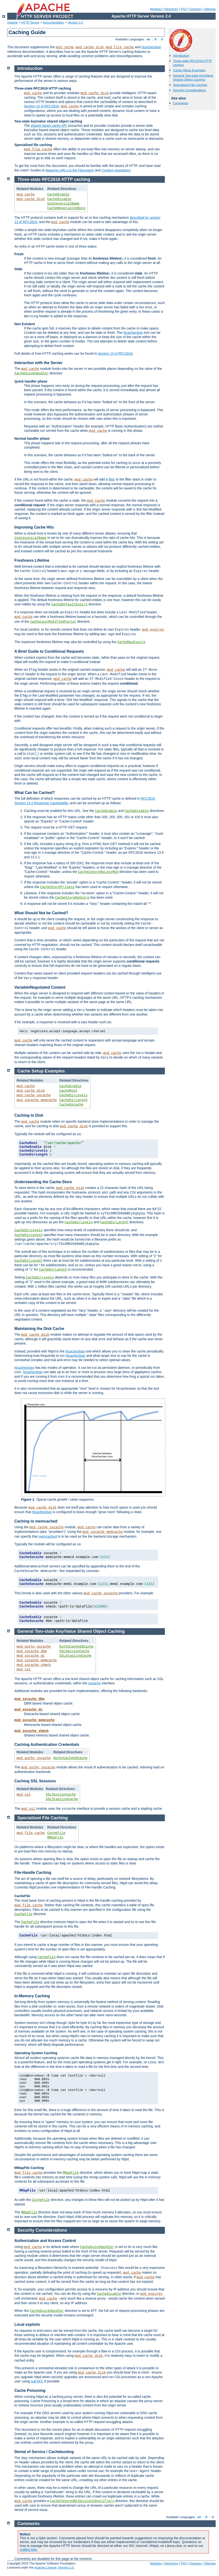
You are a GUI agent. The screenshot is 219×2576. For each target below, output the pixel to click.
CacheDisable (59, 199)
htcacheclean (151, 47)
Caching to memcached (36, 1521)
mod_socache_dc (31, 1656)
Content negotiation (116, 170)
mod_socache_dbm (32, 1651)
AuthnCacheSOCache (76, 1647)
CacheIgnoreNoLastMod (98, 872)
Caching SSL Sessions (35, 1781)
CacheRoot (68, 1091)
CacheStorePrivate (57, 887)
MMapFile (55, 1837)
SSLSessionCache (74, 1651)
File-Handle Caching (32, 1872)
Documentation (53, 22)
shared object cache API (49, 126)
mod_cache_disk (90, 47)
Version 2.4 (75, 22)
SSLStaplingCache (75, 1656)
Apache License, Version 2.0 (54, 2567)
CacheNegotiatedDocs (66, 208)
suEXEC (37, 2381)
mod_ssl (24, 1669)
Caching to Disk (28, 1115)
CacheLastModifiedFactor (53, 622)
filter (112, 479)
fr (156, 39)
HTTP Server (30, 22)
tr (162, 39)
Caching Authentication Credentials (46, 1744)
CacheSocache (71, 1105)
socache (94, 1683)
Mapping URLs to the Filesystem (70, 170)
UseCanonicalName (63, 204)
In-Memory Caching (32, 1996)
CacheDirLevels (73, 1095)
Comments (180, 103)
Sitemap (210, 9)
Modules (156, 9)
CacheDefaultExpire (69, 604)
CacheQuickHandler (31, 373)
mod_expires (153, 630)
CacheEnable (58, 194)
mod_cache (65, 47)
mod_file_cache (120, 47)
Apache (12, 22)
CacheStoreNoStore (72, 898)
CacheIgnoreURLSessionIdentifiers (82, 2501)
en (148, 39)
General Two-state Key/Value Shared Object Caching (193, 77)
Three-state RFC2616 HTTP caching (53, 179)
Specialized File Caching (190, 85)
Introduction (181, 55)
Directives (171, 9)
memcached (48, 1536)
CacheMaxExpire (131, 642)
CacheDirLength (73, 1100)
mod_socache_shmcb (34, 1665)
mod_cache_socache (34, 1095)
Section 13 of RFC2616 (41, 106)
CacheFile (56, 1833)
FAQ (184, 9)
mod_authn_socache (34, 1647)
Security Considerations (189, 90)
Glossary (195, 9)
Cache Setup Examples (189, 70)
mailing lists (28, 2550)
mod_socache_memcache (37, 1100)
